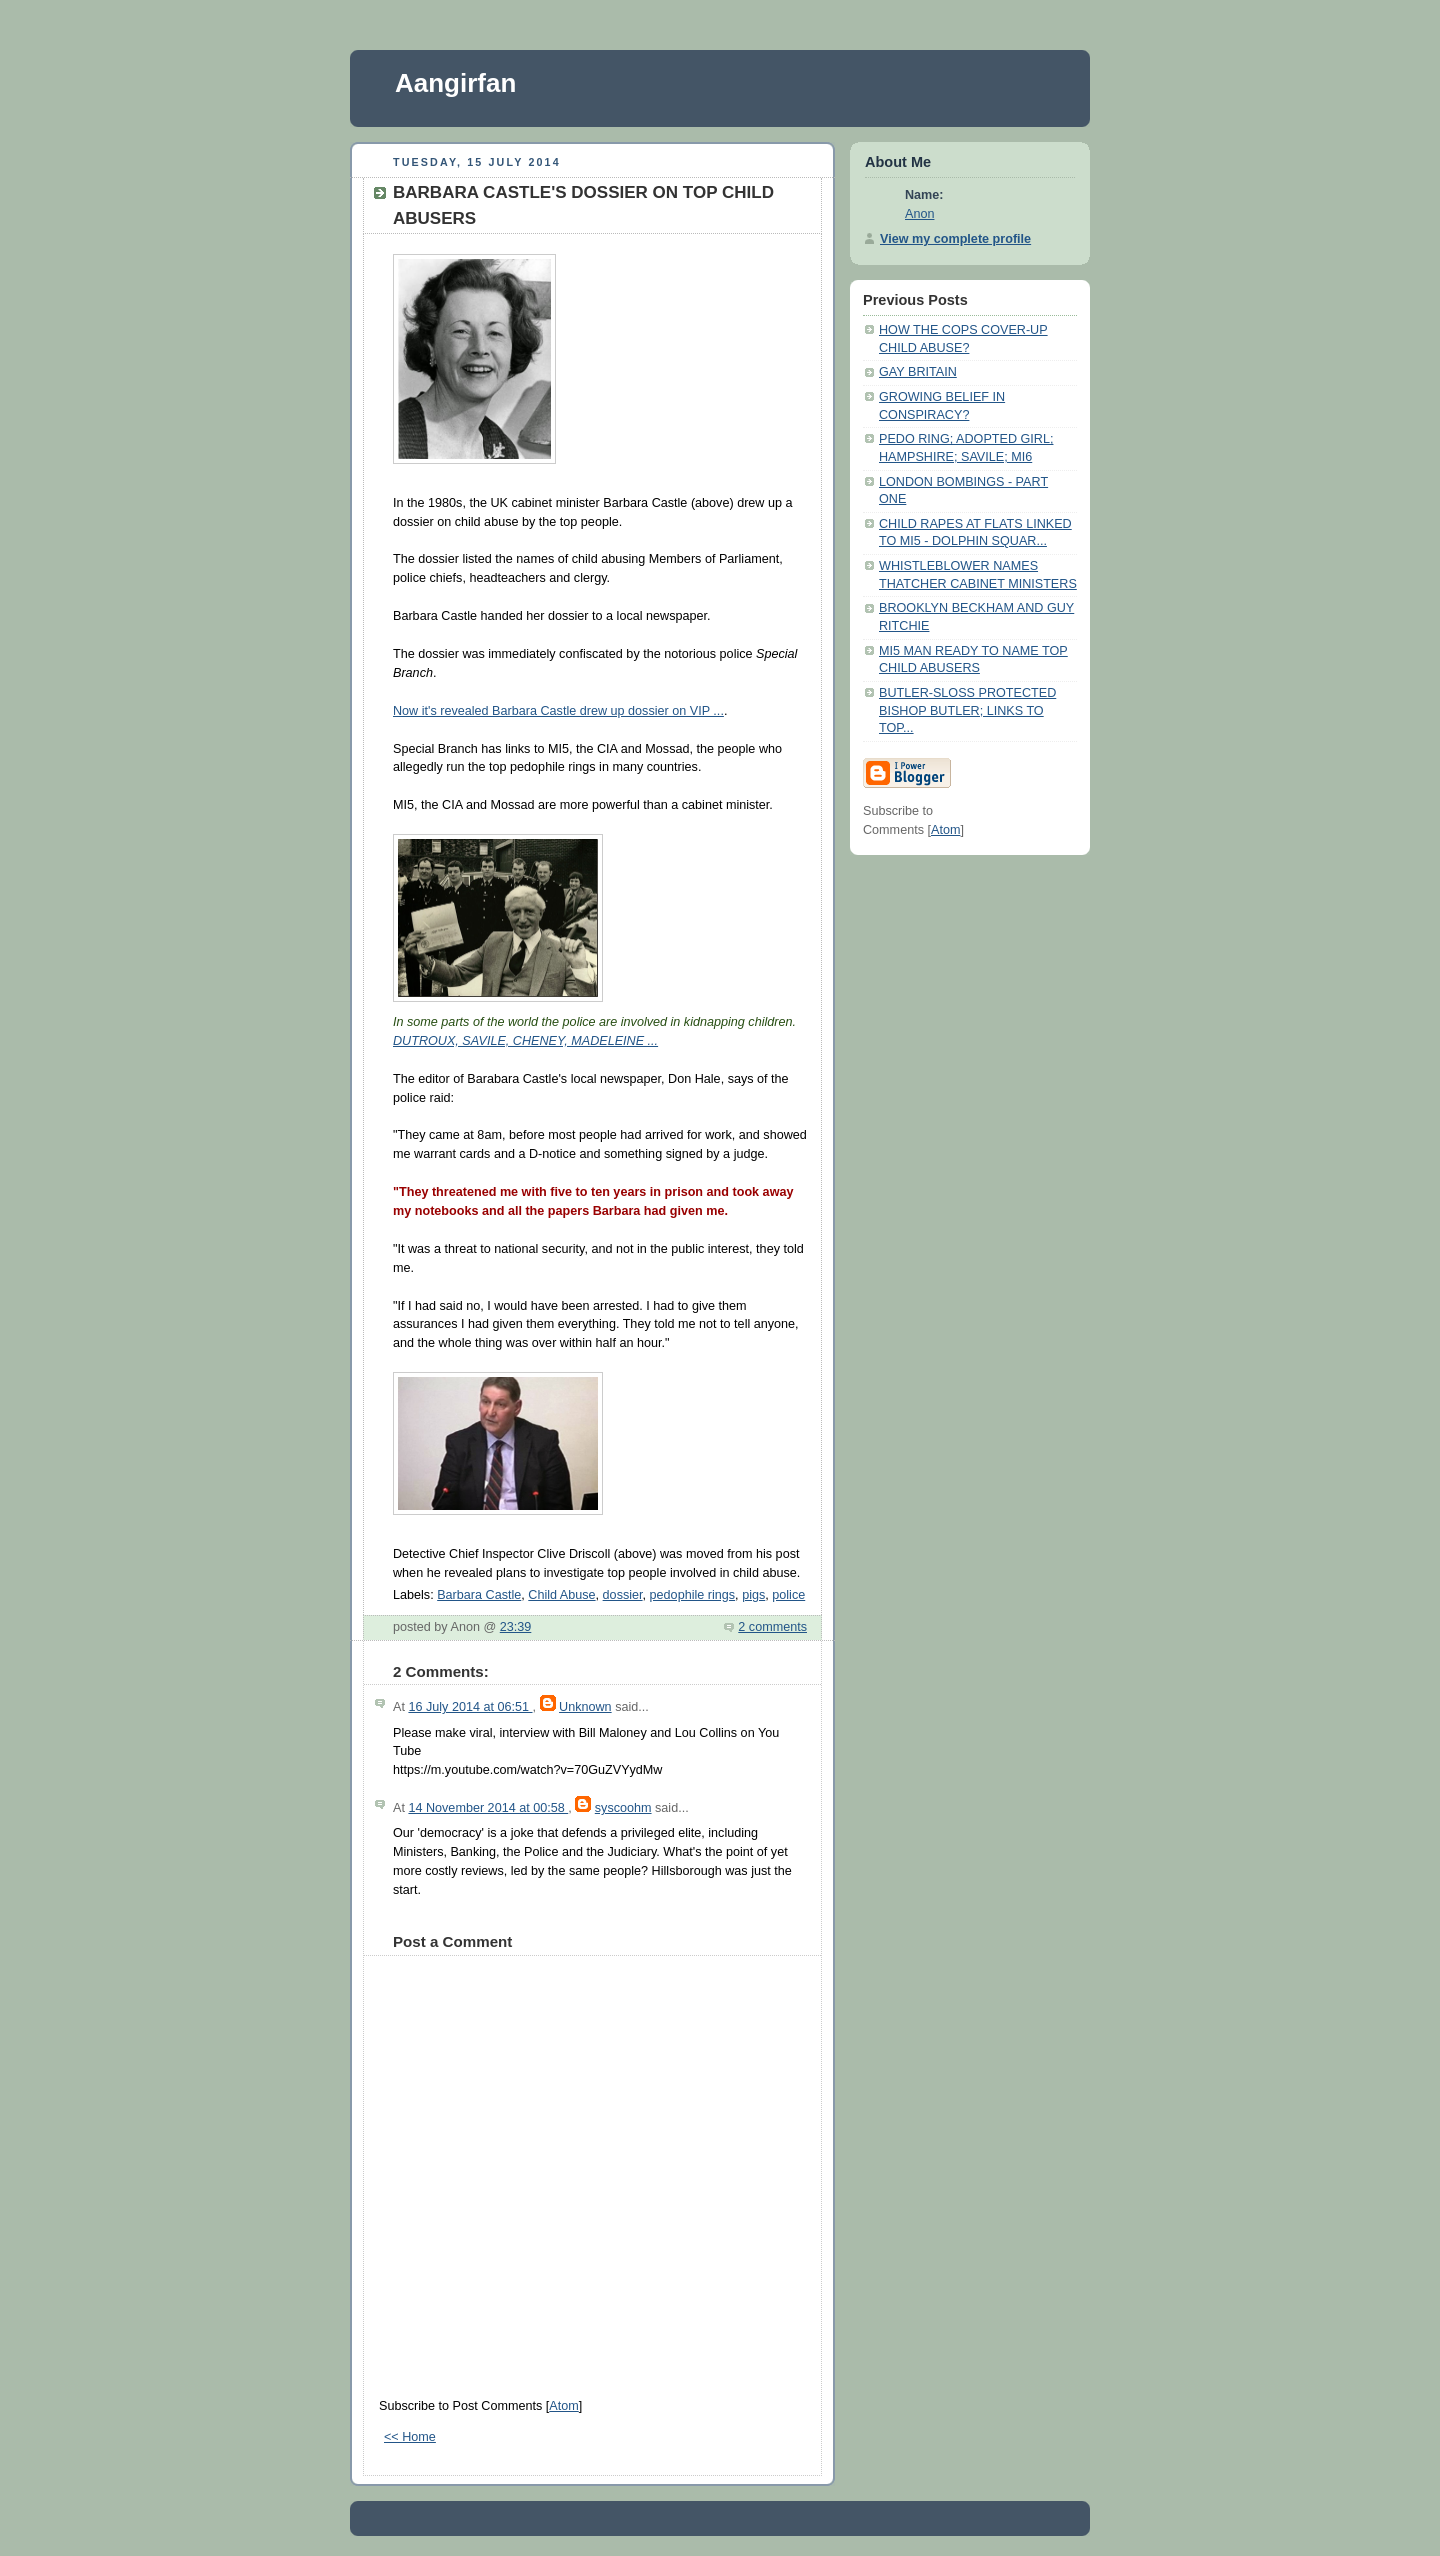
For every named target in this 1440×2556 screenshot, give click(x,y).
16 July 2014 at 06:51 (470, 1707)
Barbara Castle (479, 1595)
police (788, 1595)
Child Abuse (561, 1595)
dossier (623, 1595)
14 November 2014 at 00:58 (488, 1808)
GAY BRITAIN (918, 372)
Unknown (585, 1707)
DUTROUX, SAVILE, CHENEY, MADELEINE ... (525, 1041)
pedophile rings (693, 1595)
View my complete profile (955, 239)
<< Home (410, 2437)
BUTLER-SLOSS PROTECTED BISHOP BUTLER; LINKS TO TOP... (967, 710)
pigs (753, 1595)
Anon (919, 214)
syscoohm (623, 1808)
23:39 (516, 1627)
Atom (563, 2406)
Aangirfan (455, 83)
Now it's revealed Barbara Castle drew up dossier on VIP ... (558, 711)
